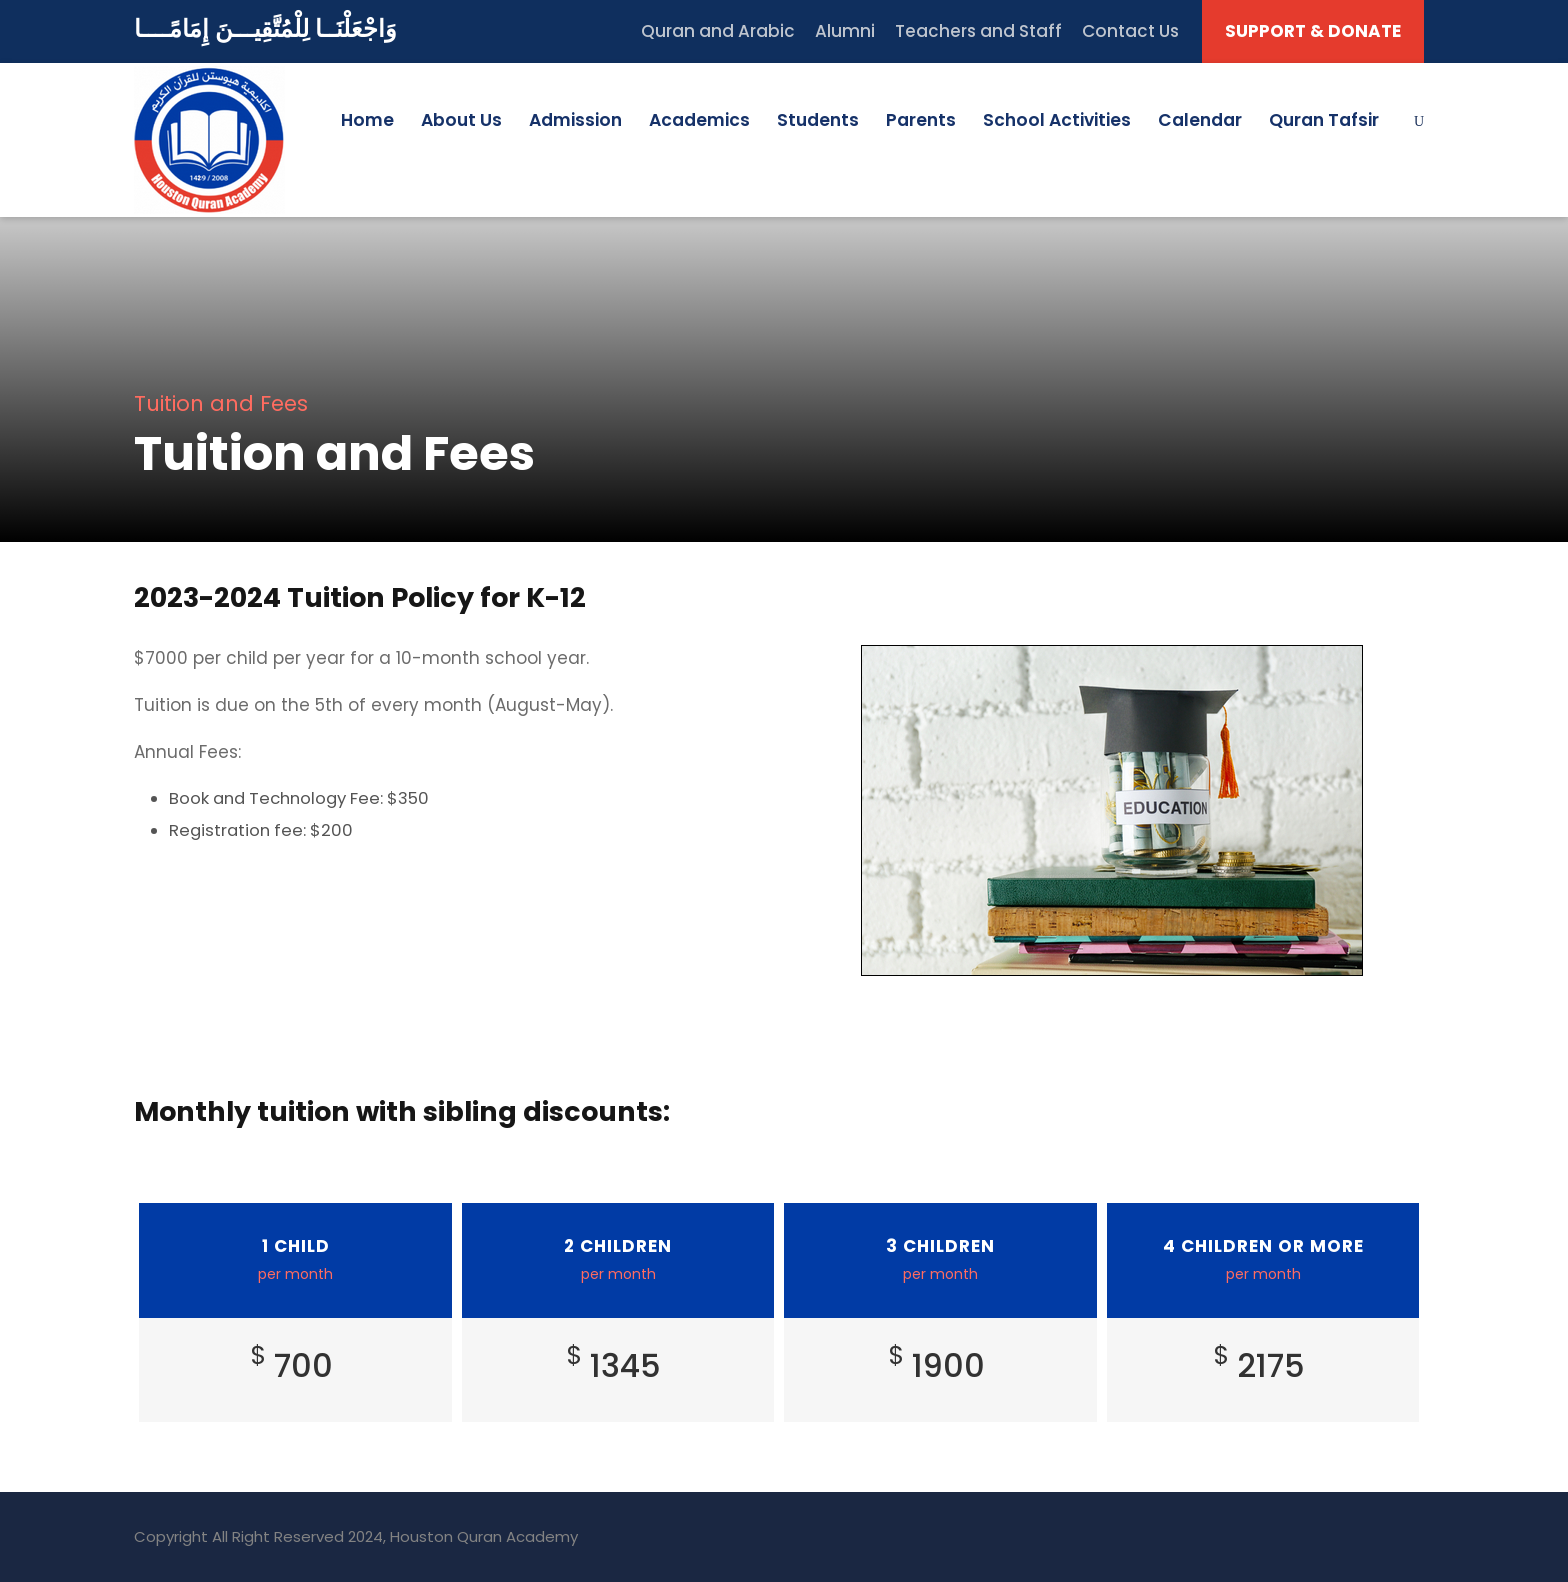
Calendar (1200, 120)
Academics (699, 120)
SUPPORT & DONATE (1313, 31)
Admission (575, 120)
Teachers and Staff (978, 31)
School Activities (1057, 120)
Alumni (845, 31)
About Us (461, 120)
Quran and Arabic (718, 31)
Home (367, 120)
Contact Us (1130, 31)
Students (818, 120)
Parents (921, 120)
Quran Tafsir (1324, 120)
